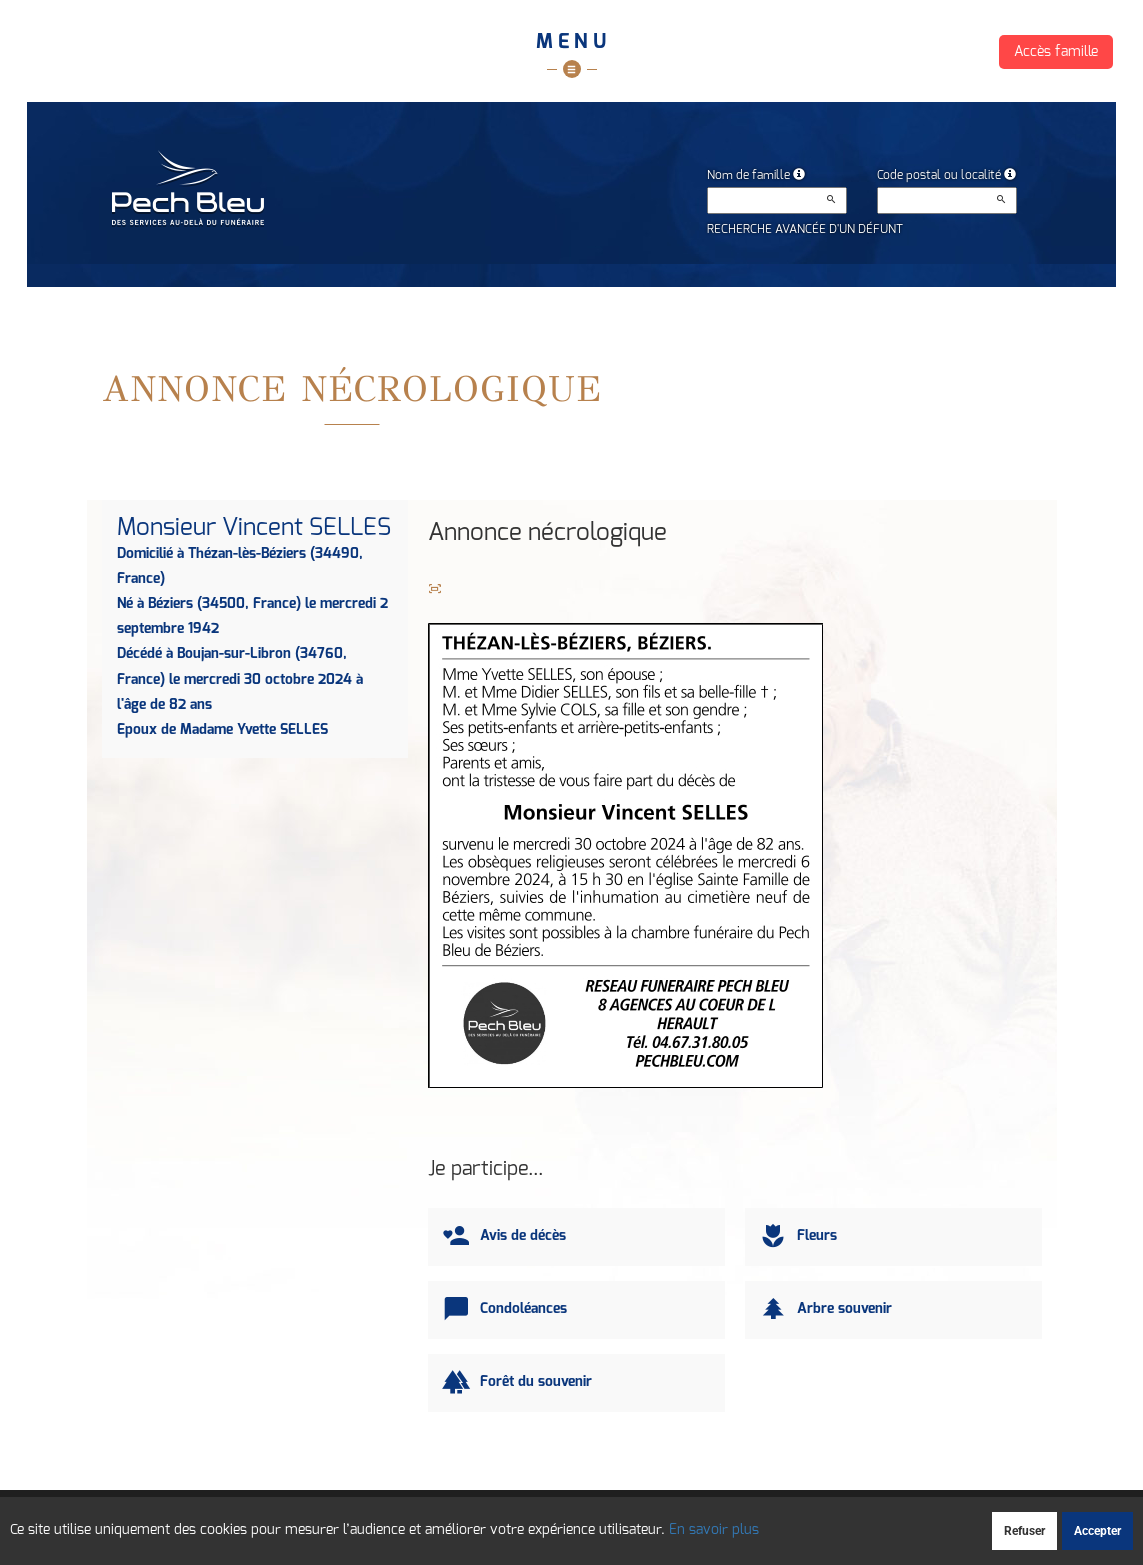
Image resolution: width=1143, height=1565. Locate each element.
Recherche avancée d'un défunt (805, 229)
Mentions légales (738, 1522)
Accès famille (1056, 52)
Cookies (650, 1522)
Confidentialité (570, 1522)
